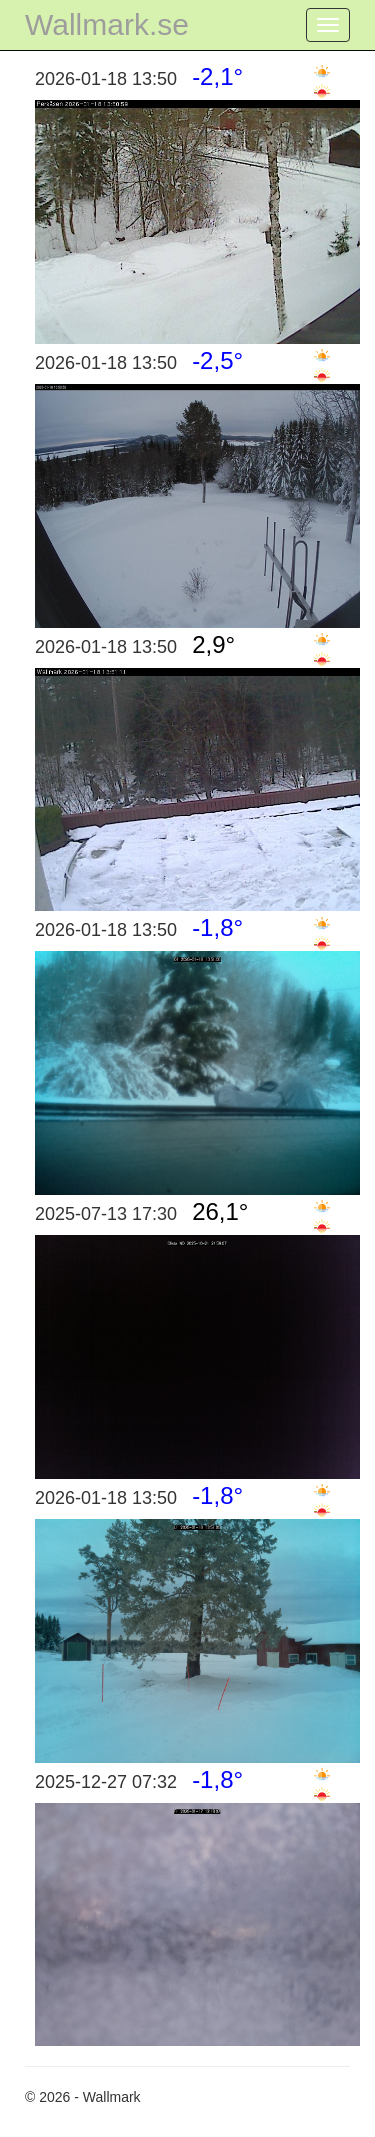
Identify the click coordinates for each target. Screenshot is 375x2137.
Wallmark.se (107, 24)
